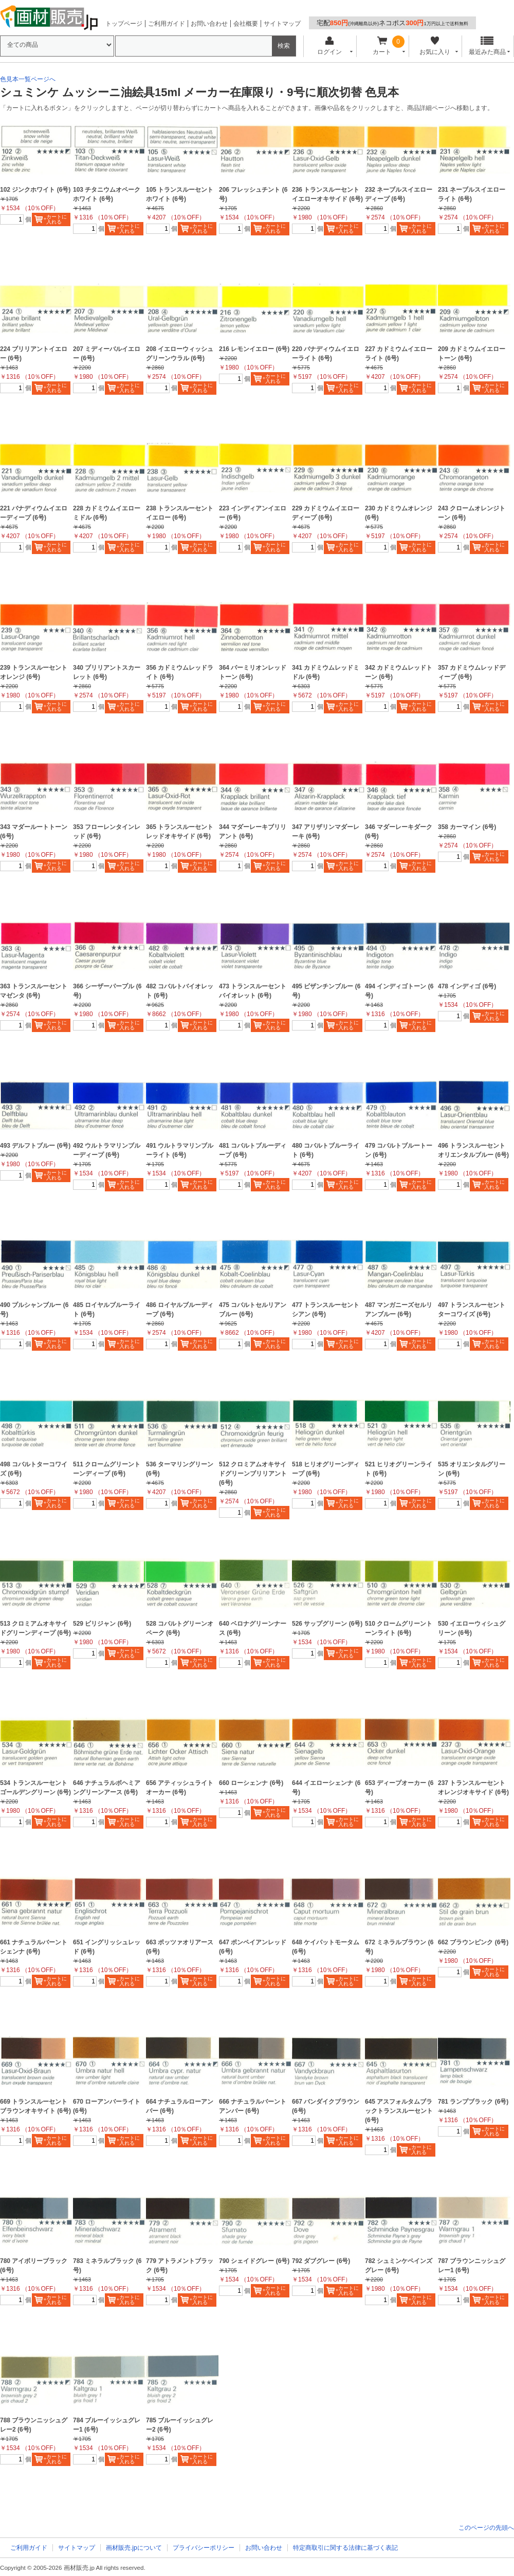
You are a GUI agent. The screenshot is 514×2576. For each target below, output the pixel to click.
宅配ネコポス (392, 23)
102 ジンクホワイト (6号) (35, 189)
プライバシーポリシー (203, 2547)
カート (382, 46)
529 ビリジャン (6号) (102, 1623)
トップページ (123, 23)
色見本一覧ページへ (28, 79)
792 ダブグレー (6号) (321, 2261)
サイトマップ (282, 23)
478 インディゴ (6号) (467, 986)
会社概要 (245, 23)
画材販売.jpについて (134, 2547)
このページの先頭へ (486, 2527)
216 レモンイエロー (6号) (254, 349)
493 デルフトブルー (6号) (35, 1145)
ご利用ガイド (166, 23)
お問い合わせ (209, 23)
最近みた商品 (487, 46)
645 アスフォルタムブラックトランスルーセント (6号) (399, 2111)
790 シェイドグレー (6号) (254, 2261)
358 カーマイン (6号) (467, 827)
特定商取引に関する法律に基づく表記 (345, 2547)
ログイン (329, 46)
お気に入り (434, 46)
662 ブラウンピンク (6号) (473, 1942)
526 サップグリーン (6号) (327, 1623)
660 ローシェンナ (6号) (251, 1783)
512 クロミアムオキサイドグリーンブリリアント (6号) (253, 1473)
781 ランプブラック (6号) (473, 2101)
